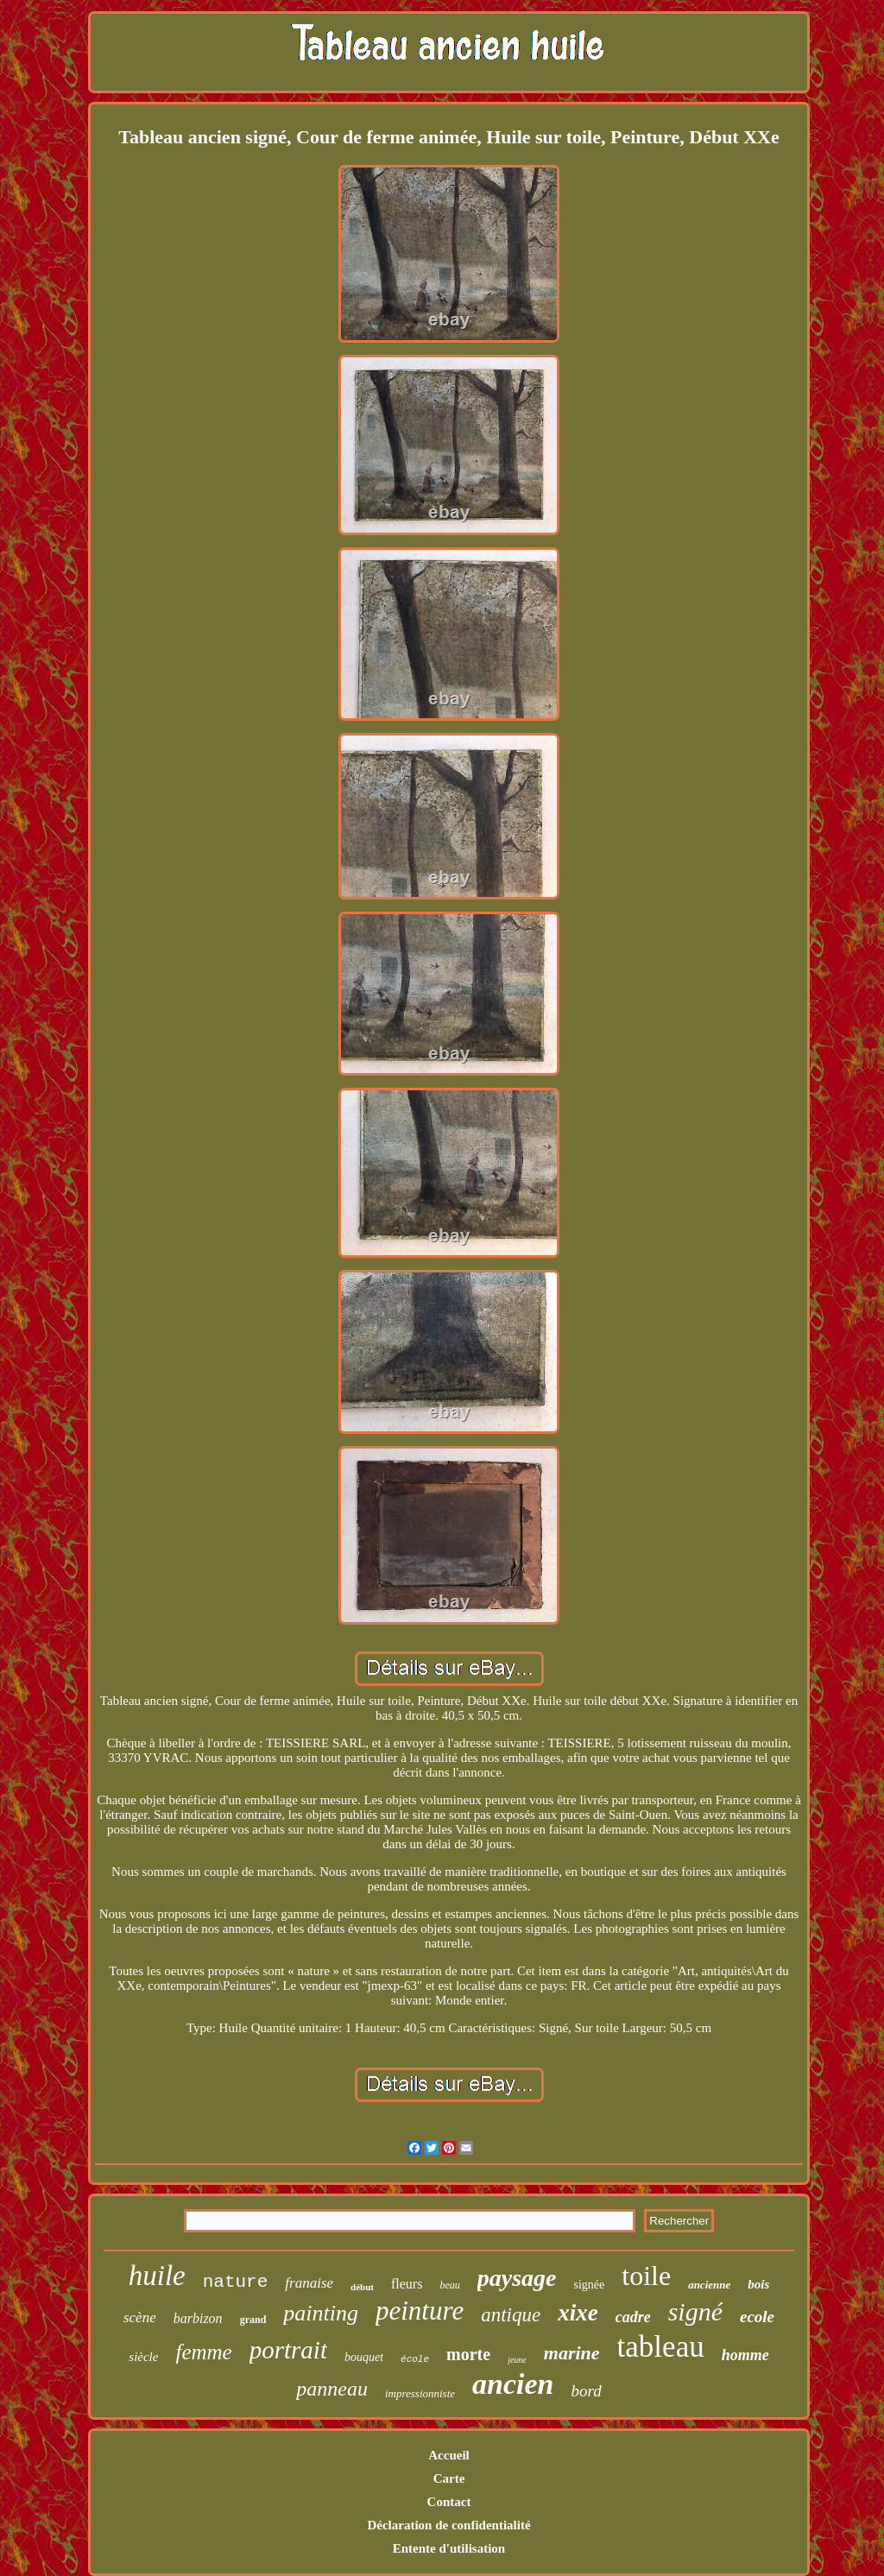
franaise (309, 2283)
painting (320, 2313)
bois (758, 2284)
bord (586, 2391)
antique (510, 2315)
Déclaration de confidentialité (448, 2525)
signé (695, 2311)
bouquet (363, 2357)
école (415, 2359)
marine (572, 2353)
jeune (517, 2359)
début (362, 2287)
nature (235, 2282)
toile (646, 2275)
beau (449, 2285)
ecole (757, 2317)
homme (745, 2355)
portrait (288, 2350)
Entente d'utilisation (449, 2548)
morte (468, 2354)
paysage (517, 2277)
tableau (660, 2347)
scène (139, 2317)
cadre (633, 2317)
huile (157, 2275)
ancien (512, 2384)
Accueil (448, 2455)
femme (203, 2352)
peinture (420, 2310)
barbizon (198, 2318)
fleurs (406, 2283)
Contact (449, 2502)
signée (589, 2284)
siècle (143, 2357)
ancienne (709, 2284)
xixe (578, 2313)
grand (253, 2320)
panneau (332, 2388)
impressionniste (420, 2393)
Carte (449, 2478)
